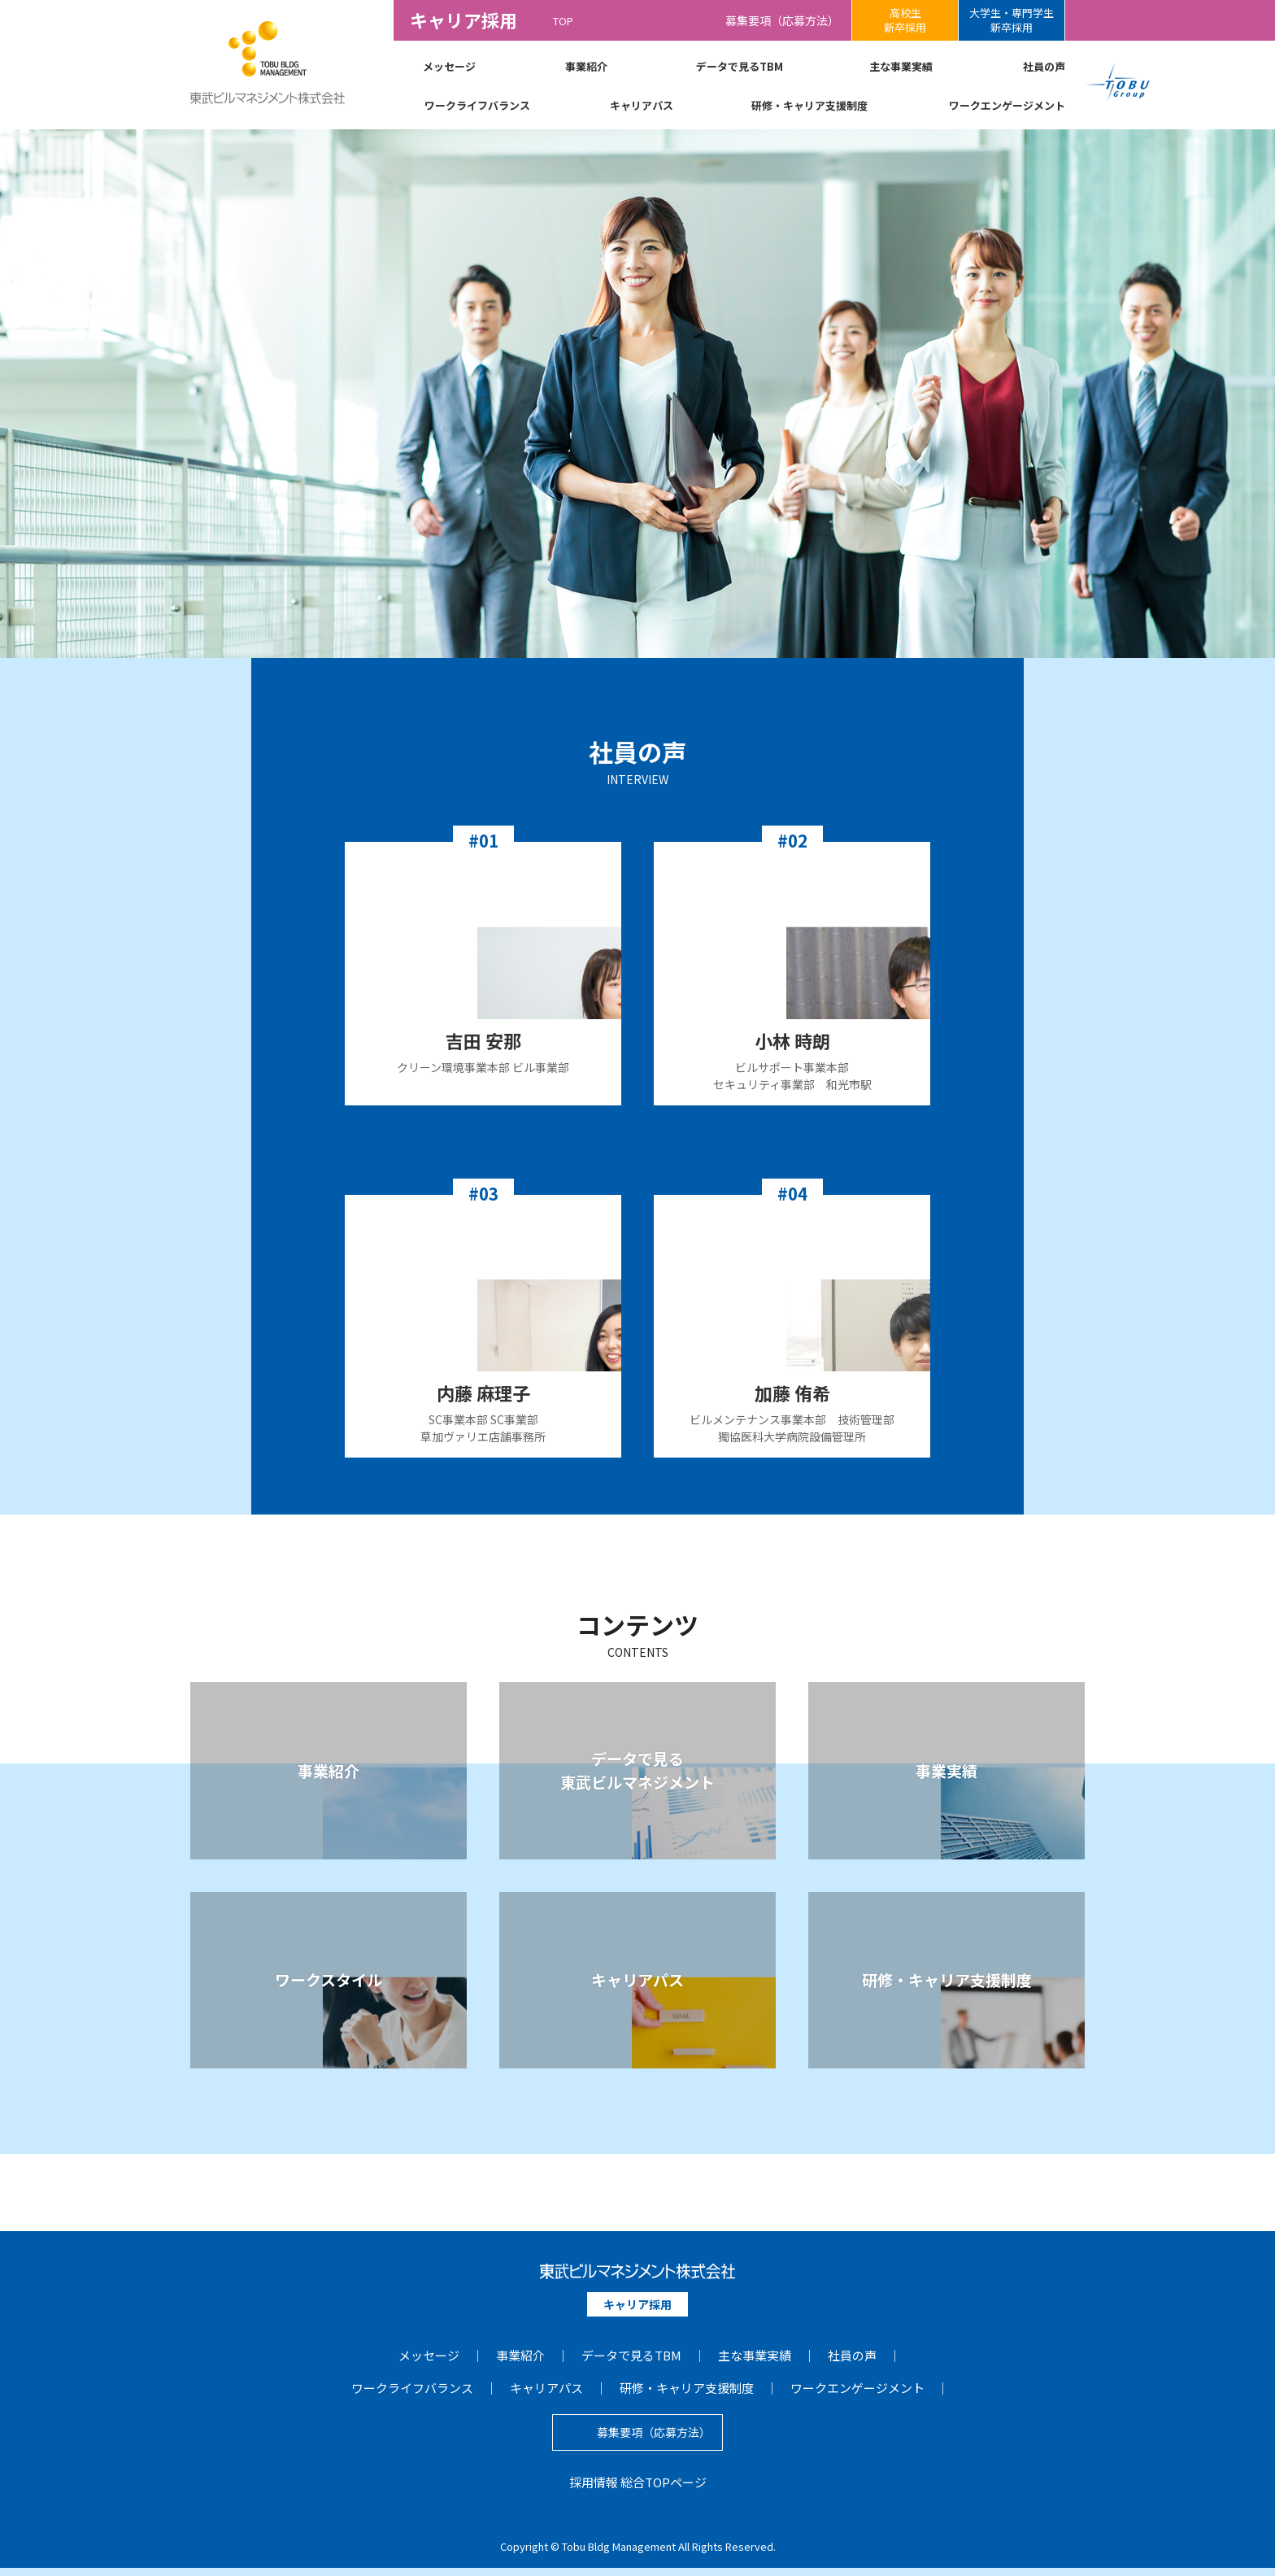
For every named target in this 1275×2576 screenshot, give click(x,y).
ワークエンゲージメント (1007, 105)
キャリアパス (641, 105)
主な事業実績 (901, 66)
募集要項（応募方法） (782, 20)
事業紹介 (586, 66)
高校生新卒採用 (905, 20)
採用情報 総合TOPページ (638, 2490)
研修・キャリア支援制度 (809, 105)
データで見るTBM (739, 66)
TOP (563, 20)
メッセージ (449, 66)
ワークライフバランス (477, 105)
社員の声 (1044, 66)
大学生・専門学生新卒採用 (1011, 20)
